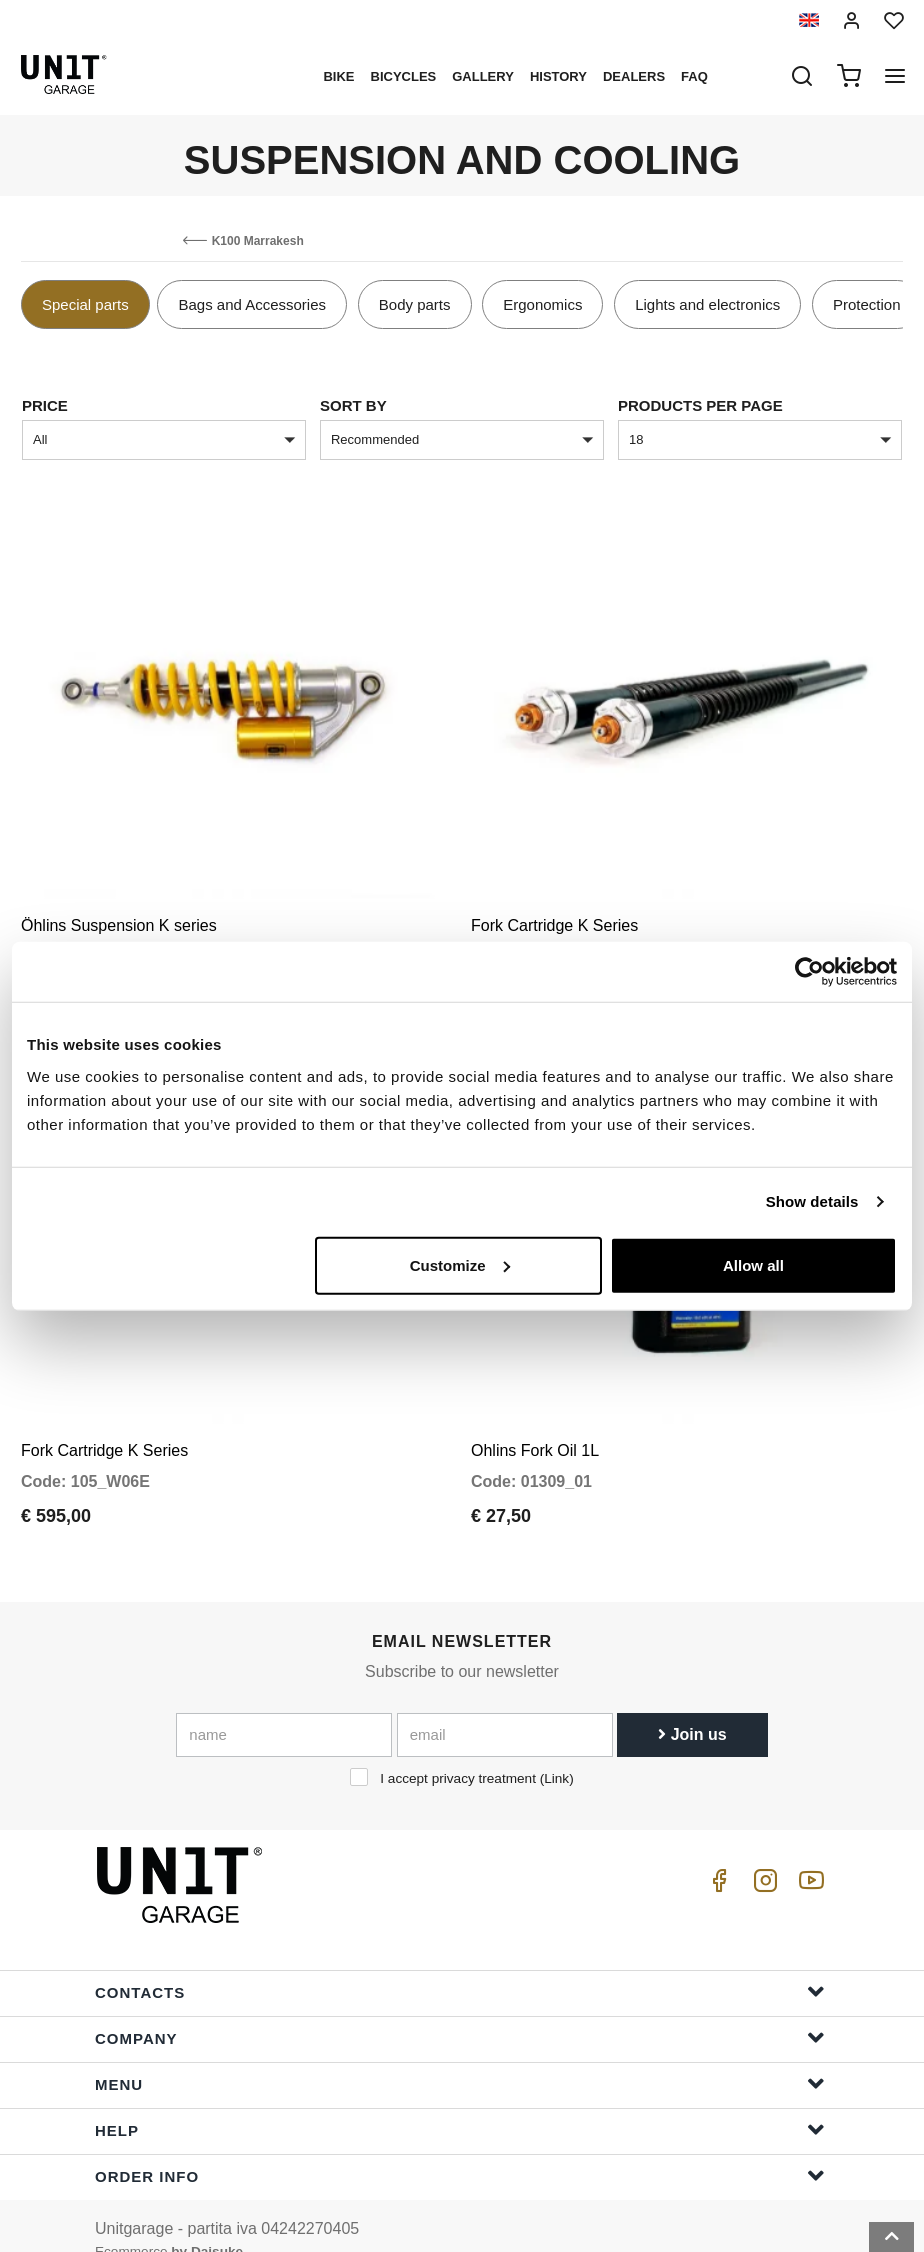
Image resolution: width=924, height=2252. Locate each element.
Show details (812, 1201)
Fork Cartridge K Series (554, 910)
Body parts (415, 304)
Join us (692, 1705)
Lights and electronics (707, 304)
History (558, 76)
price (45, 405)
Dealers (634, 76)
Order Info (460, 2146)
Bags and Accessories (252, 304)
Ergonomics (542, 304)
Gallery (483, 76)
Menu (460, 2054)
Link (556, 1749)
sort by (353, 405)
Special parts (85, 304)
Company (460, 2008)
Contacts (460, 1962)
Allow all (753, 1264)
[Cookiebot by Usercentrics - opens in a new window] (809, 972)
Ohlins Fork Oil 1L (535, 1421)
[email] (505, 1706)
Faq (694, 76)
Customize (460, 1264)
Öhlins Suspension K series (119, 910)
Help (460, 2100)
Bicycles (404, 76)
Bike (338, 76)
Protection (867, 304)
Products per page (700, 405)
